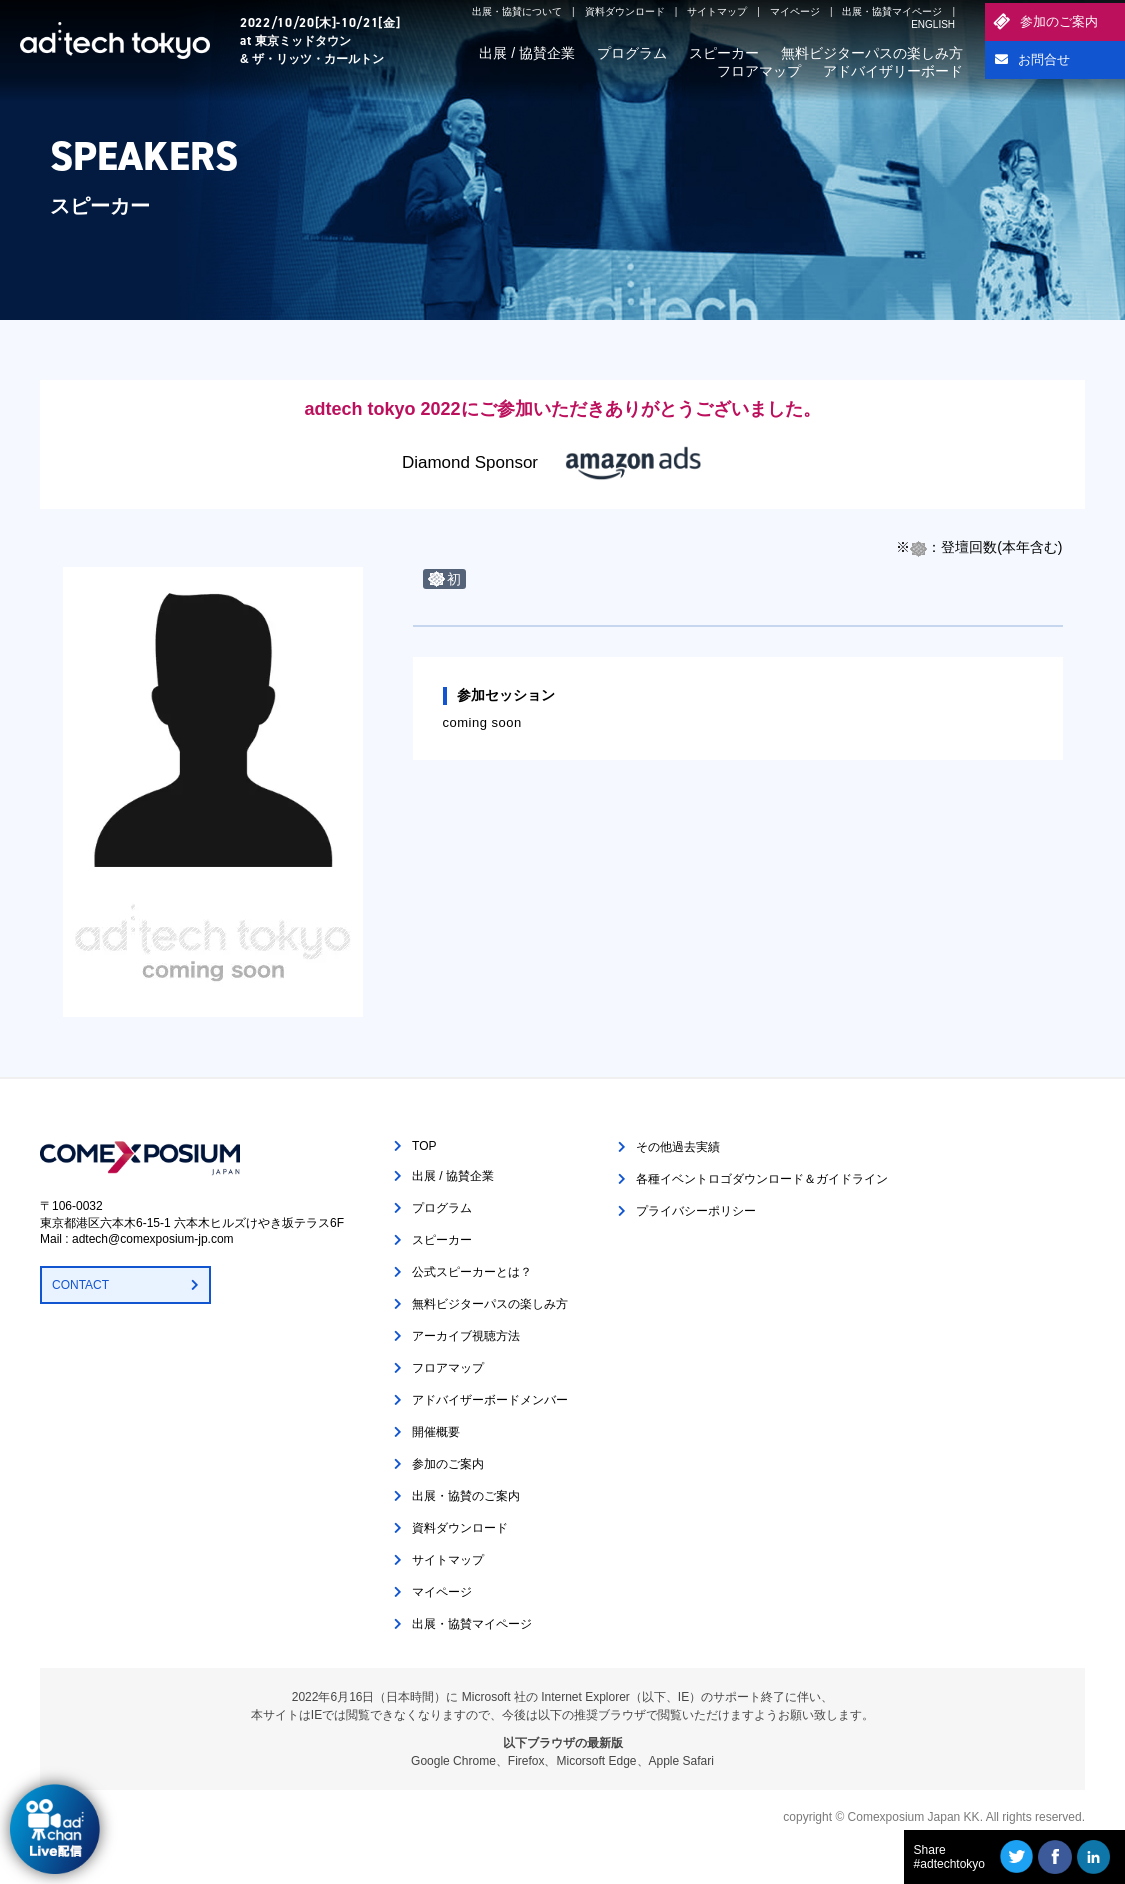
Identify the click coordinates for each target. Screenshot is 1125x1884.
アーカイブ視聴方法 (466, 1336)
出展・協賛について (517, 11)
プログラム (632, 53)
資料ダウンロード (625, 11)
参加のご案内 (1059, 21)
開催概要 (436, 1432)
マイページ (795, 11)
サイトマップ (717, 11)
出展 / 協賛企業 (527, 53)
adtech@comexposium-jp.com (153, 1239)
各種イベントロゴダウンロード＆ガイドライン (762, 1179)
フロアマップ (759, 71)
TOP (424, 1146)
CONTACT (80, 1285)
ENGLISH (933, 24)
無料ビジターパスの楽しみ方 (872, 53)
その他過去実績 (678, 1147)
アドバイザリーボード (893, 71)
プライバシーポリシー (696, 1211)
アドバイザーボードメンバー (490, 1400)
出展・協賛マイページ (892, 11)
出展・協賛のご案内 (466, 1496)
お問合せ (1044, 59)
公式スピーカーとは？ (472, 1272)
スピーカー (724, 53)
